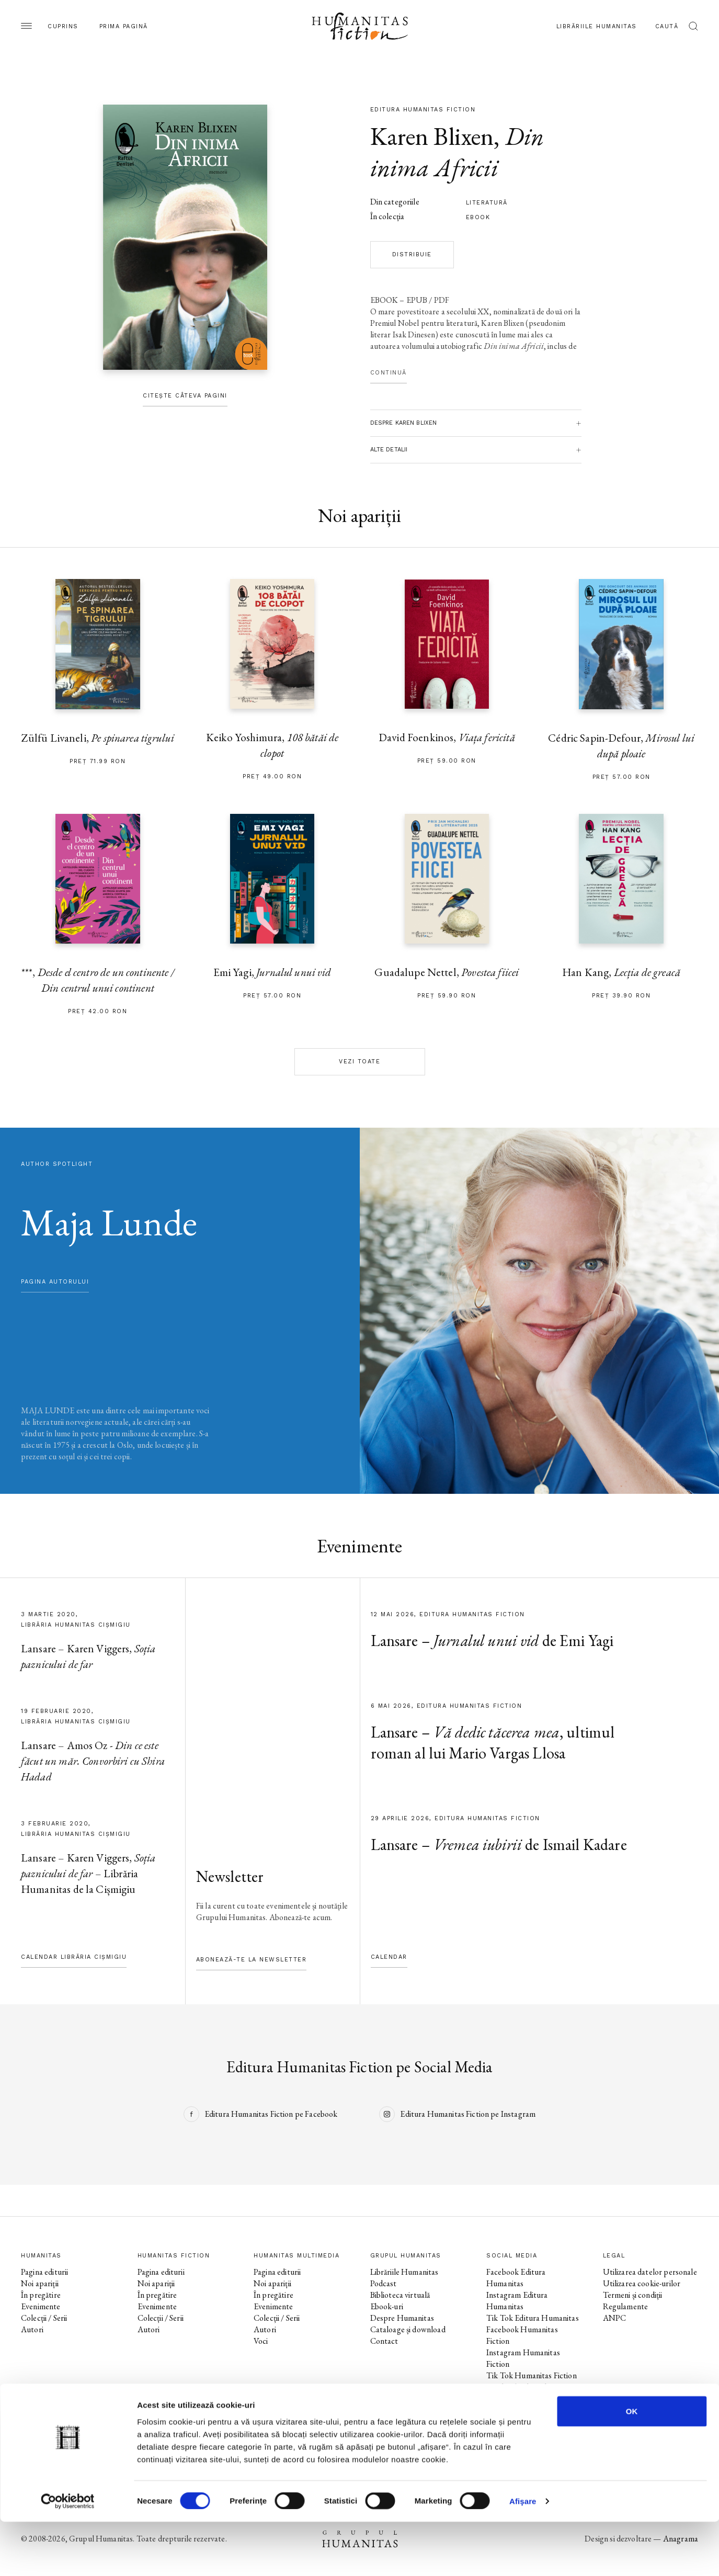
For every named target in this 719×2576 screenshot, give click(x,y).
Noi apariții (40, 2283)
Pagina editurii (44, 2271)
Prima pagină (123, 26)
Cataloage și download (408, 2329)
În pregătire (41, 2294)
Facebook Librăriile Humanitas (518, 2392)
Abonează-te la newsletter (251, 1959)
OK (632, 2464)
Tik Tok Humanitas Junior (530, 2432)
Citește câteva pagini (185, 395)
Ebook (478, 217)
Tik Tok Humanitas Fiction (531, 2375)
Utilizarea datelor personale (650, 2271)
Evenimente (41, 2306)
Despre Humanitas (402, 2317)
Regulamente (625, 2306)
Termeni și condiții (633, 2294)
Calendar (389, 1957)
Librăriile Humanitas (596, 26)
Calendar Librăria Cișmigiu (74, 1957)
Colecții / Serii (44, 2317)
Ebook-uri (386, 2306)
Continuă (388, 372)
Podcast (383, 2283)
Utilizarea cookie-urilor (642, 2283)
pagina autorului (55, 1281)
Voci (261, 2340)
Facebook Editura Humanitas (515, 2277)
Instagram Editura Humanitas (517, 2300)
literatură (487, 202)
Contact (384, 2340)
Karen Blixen (432, 136)
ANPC (614, 2317)
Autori (32, 2329)
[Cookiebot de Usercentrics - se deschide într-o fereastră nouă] (67, 2555)
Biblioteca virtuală (400, 2294)
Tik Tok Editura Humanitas (532, 2317)
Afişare (523, 2555)
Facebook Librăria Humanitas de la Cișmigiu (528, 2415)
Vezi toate (359, 1061)
